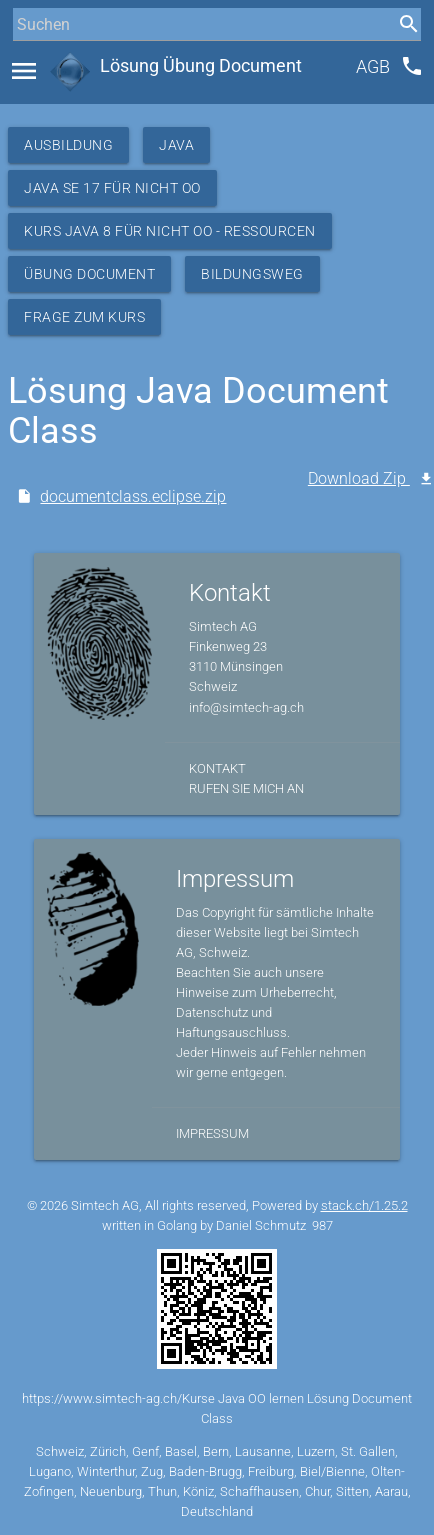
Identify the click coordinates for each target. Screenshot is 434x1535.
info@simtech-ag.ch (246, 707)
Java (176, 145)
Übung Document (89, 274)
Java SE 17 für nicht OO (112, 188)
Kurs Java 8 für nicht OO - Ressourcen (170, 231)
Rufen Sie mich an (246, 788)
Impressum (212, 1133)
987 (322, 1225)
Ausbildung (68, 145)
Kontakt (217, 768)
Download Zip (359, 478)
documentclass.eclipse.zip (133, 496)
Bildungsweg (252, 274)
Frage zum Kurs (84, 317)
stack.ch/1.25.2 (364, 1205)
